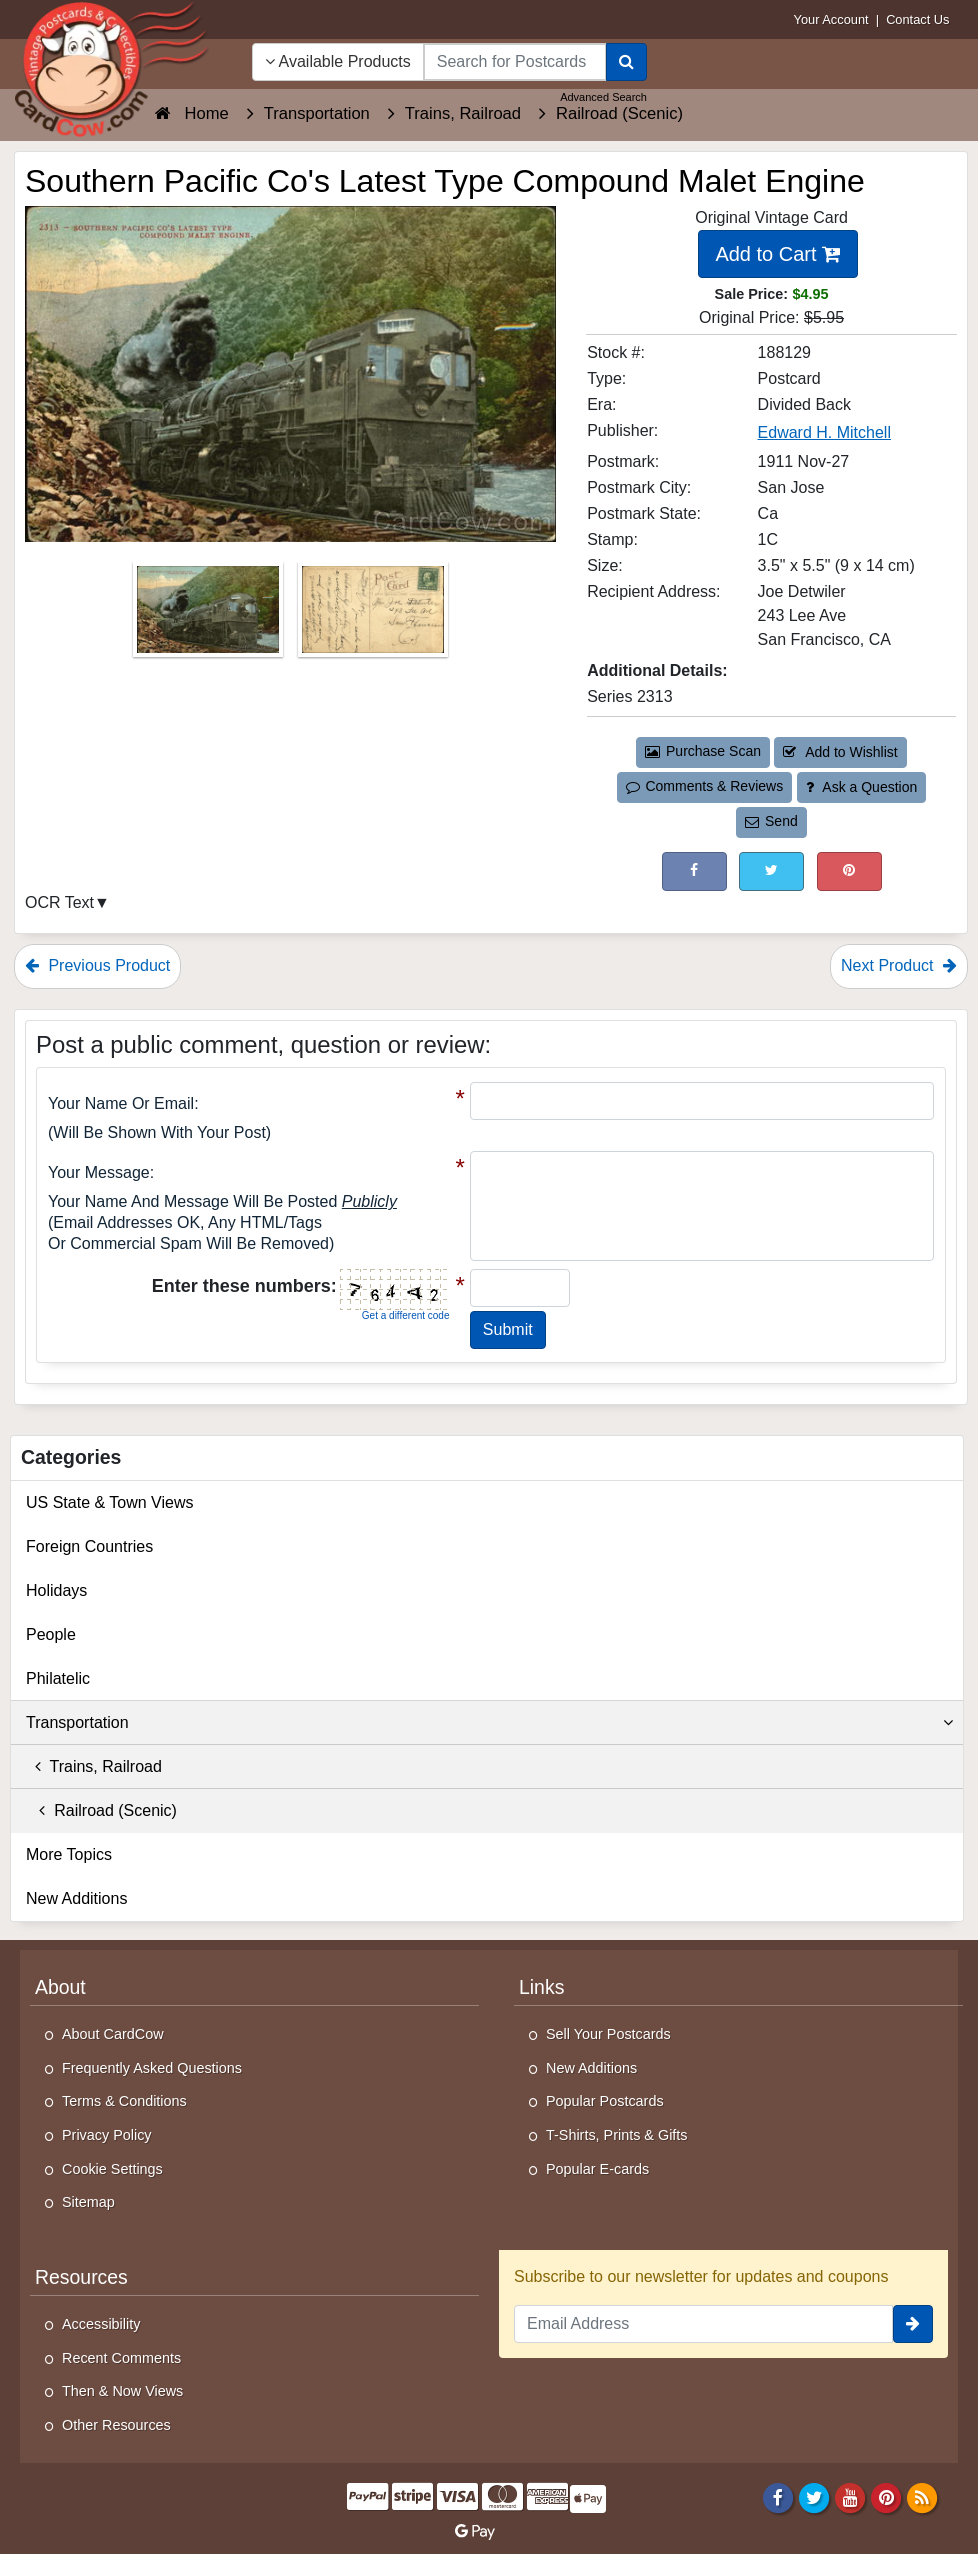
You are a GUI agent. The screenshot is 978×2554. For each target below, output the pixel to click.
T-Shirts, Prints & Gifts (617, 2135)
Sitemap (88, 2202)
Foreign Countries (89, 1546)
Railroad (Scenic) (101, 1810)
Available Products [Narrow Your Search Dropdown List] (338, 61)
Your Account (831, 19)
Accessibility (101, 2324)
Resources (81, 2277)
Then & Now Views (122, 2391)
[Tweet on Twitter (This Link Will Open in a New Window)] (771, 871)
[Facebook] (777, 2497)
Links (541, 1987)
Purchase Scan (703, 751)
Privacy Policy (107, 2135)
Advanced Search (603, 97)
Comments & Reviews (704, 786)
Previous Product (97, 965)
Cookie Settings (112, 2169)
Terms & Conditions (124, 2101)
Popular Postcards (605, 2101)
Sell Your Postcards (608, 2034)
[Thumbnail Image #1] (210, 615)
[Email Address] (703, 2324)
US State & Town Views (110, 1502)
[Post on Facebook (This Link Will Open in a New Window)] (694, 871)
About (60, 1987)
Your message (99, 1172)
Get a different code (406, 1315)
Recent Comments (121, 2358)
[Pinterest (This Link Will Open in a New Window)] (849, 871)
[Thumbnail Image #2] (373, 615)
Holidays (56, 1590)
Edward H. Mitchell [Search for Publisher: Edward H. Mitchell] (824, 432)
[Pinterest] (886, 2497)
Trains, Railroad (94, 1766)
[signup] (913, 2324)
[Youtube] (850, 2497)
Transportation (489, 1723)
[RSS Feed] (922, 2497)
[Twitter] (814, 2497)
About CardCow (113, 2034)
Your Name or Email (121, 1103)
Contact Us (917, 19)
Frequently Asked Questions (152, 2068)
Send (771, 821)
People (51, 1634)
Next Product (899, 965)
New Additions (76, 1898)
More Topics (69, 1854)
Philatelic (58, 1678)
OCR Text (59, 902)
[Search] (626, 62)
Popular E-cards (597, 2169)
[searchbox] (515, 62)
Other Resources (116, 2425)
